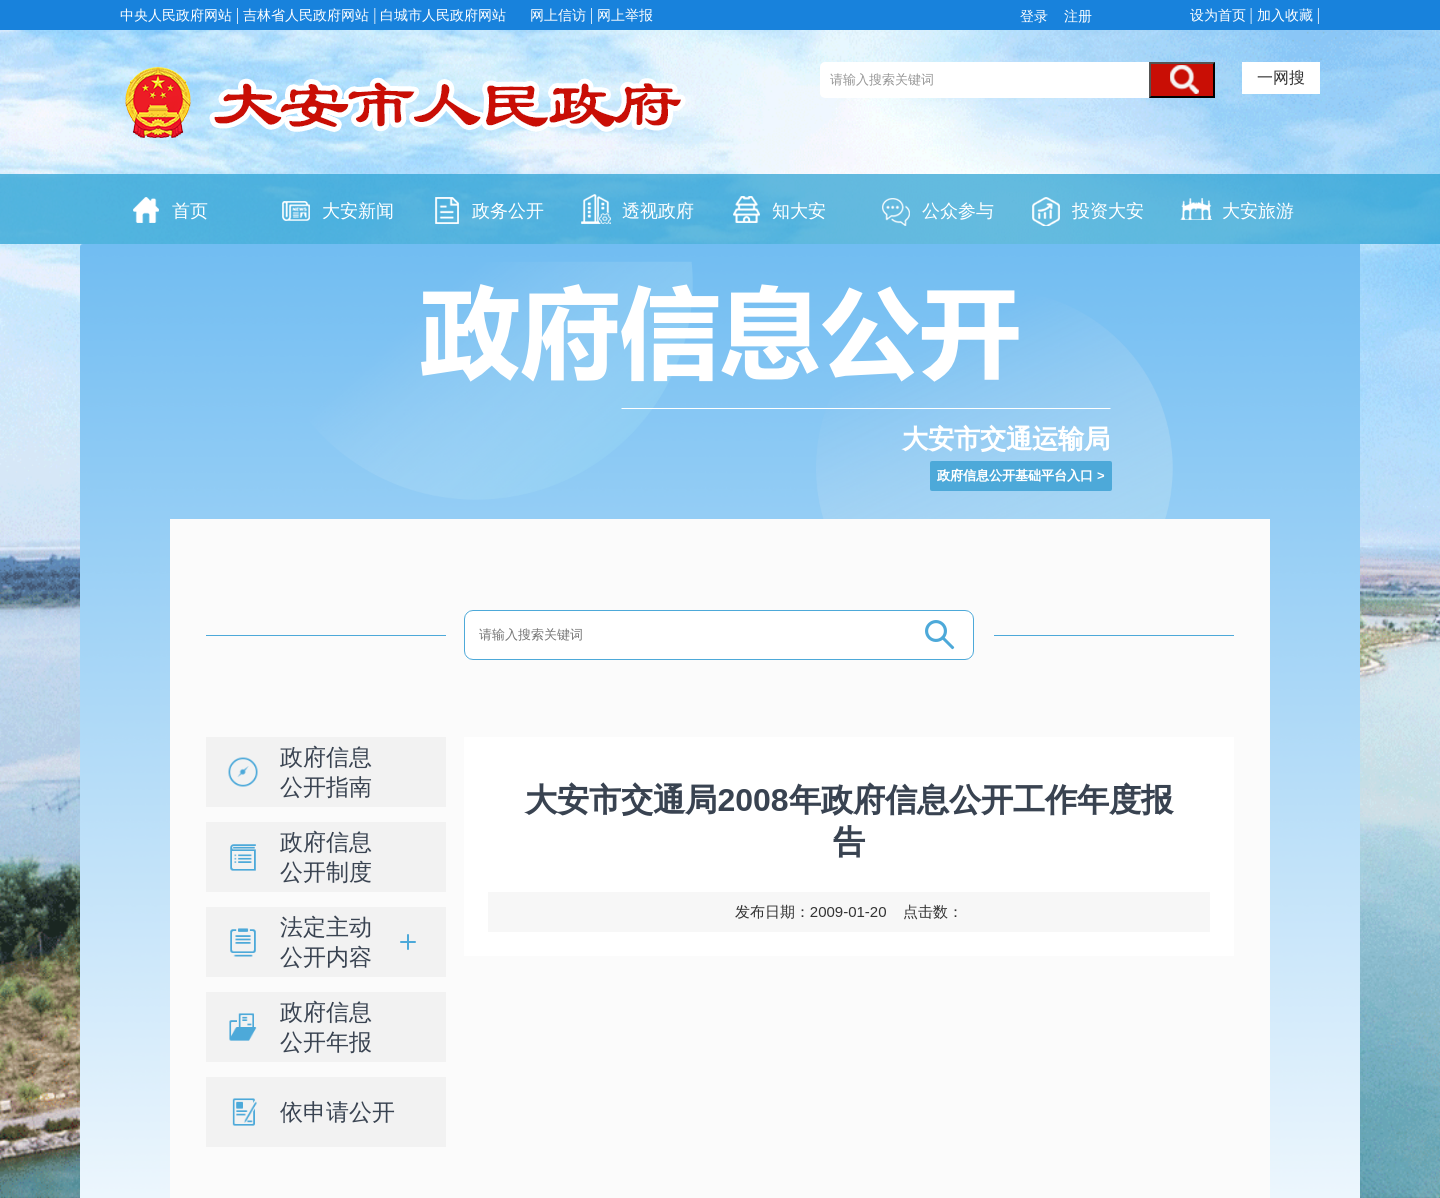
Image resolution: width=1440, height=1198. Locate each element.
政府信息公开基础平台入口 (1015, 475)
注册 (1076, 16)
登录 (1038, 16)
